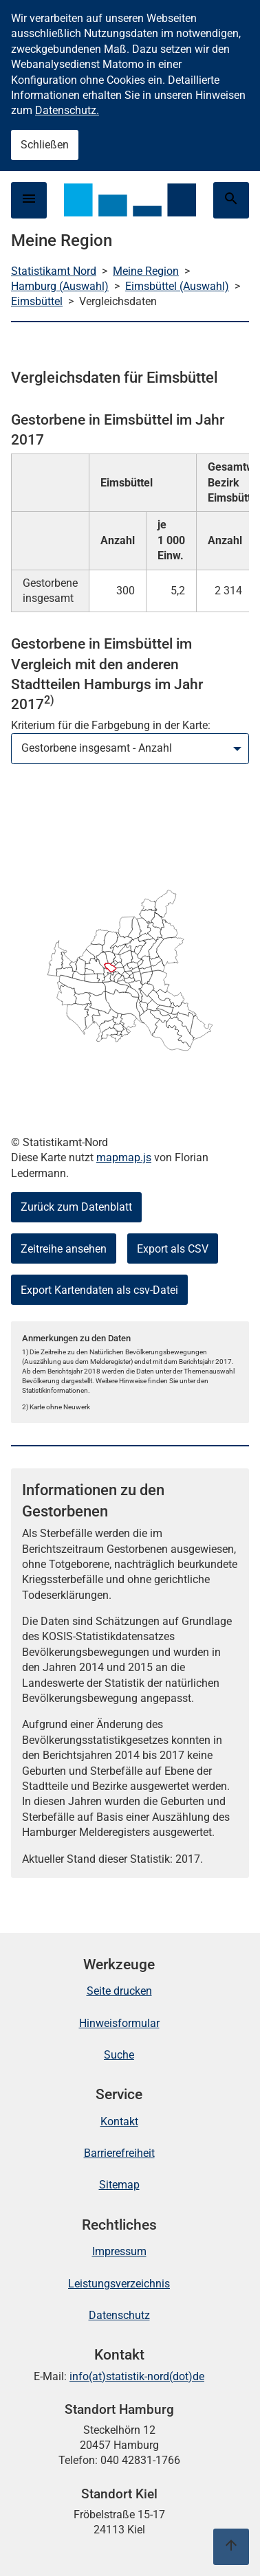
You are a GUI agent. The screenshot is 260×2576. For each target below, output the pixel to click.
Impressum (119, 2251)
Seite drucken (119, 1990)
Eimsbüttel (37, 301)
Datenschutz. (67, 110)
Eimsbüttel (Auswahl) (177, 286)
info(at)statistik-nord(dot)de (136, 2376)
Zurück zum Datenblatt (76, 1206)
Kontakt (119, 2121)
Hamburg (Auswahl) (60, 286)
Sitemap (119, 2184)
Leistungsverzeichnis (119, 2283)
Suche (119, 2054)
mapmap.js (123, 1157)
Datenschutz (119, 2315)
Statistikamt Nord (53, 271)
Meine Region (146, 271)
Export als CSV (172, 1248)
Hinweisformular (119, 2023)
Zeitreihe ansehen (64, 1248)
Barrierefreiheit (119, 2153)
